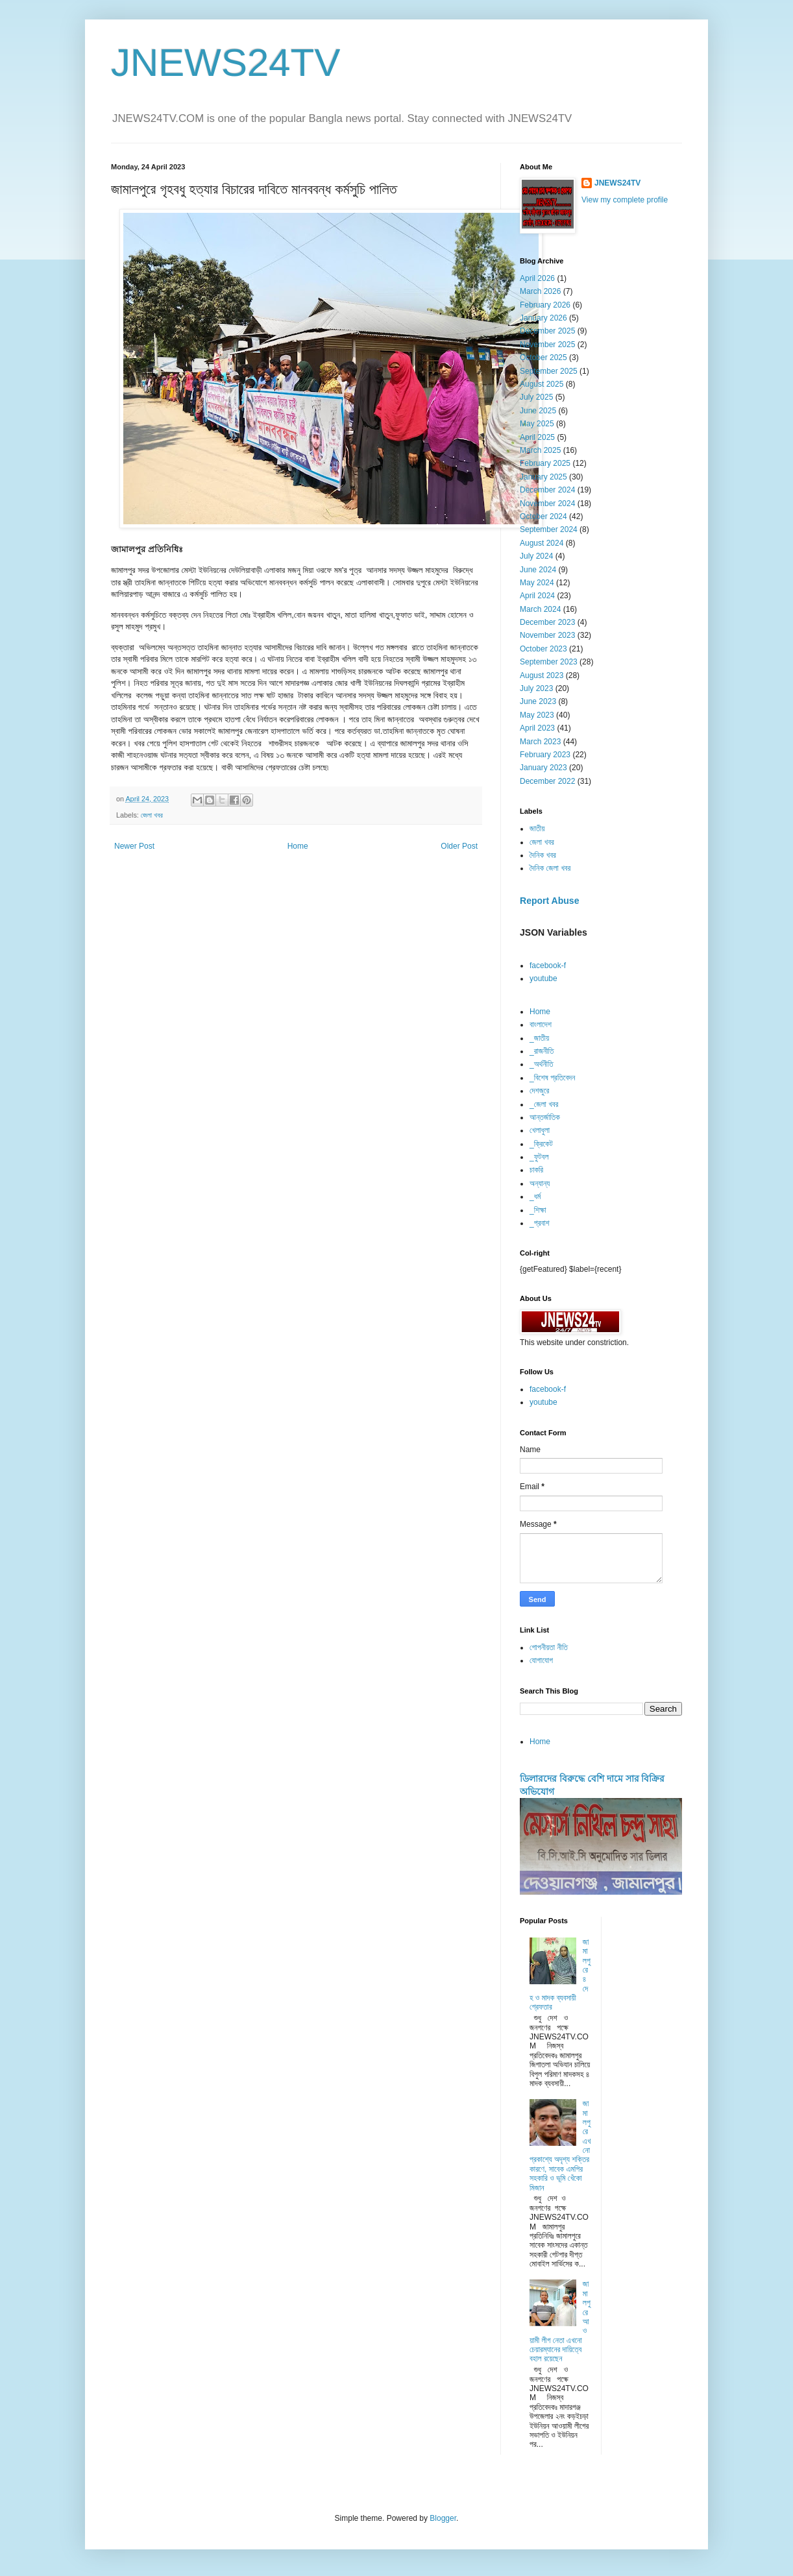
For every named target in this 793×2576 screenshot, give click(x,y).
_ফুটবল (539, 1156)
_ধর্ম (535, 1196)
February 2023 (545, 754)
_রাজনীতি (542, 1051)
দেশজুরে (539, 1090)
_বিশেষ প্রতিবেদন (552, 1077)
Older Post (459, 846)
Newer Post (134, 846)
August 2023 (541, 675)
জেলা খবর (152, 815)
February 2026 (545, 305)
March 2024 (540, 609)
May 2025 (537, 423)
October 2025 (543, 357)
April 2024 (537, 595)
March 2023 (540, 741)
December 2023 (547, 622)
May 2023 (537, 715)
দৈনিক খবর (543, 855)
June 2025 (538, 410)
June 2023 (538, 701)
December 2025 (547, 330)
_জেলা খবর (544, 1104)
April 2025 (537, 437)
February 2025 (545, 463)
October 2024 (543, 516)
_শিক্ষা (538, 1210)
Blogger (443, 2518)
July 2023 (536, 688)
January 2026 (543, 317)
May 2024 (537, 582)
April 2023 (537, 728)
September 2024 (549, 529)
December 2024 (547, 489)
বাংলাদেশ (541, 1024)
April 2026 (537, 278)
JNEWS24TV (225, 62)
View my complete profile (624, 199)
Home (297, 846)
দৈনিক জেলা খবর (550, 868)
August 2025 (541, 384)
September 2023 (549, 661)
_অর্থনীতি (542, 1064)
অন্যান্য (540, 1183)
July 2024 (536, 556)
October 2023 (543, 648)
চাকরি (536, 1169)
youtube (543, 978)
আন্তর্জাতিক (545, 1117)
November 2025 (547, 344)
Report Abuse (549, 900)
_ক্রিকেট (541, 1143)
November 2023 (547, 635)
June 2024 (538, 569)
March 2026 (540, 291)
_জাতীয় (539, 1038)
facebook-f (548, 965)
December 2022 (547, 781)
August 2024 (541, 543)
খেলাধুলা (540, 1130)
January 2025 (543, 476)
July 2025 (536, 397)
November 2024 (547, 503)
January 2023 (543, 767)
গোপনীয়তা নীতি (549, 1647)
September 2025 (549, 371)
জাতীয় (537, 828)
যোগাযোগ (541, 1660)
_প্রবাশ (540, 1223)
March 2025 (540, 450)
